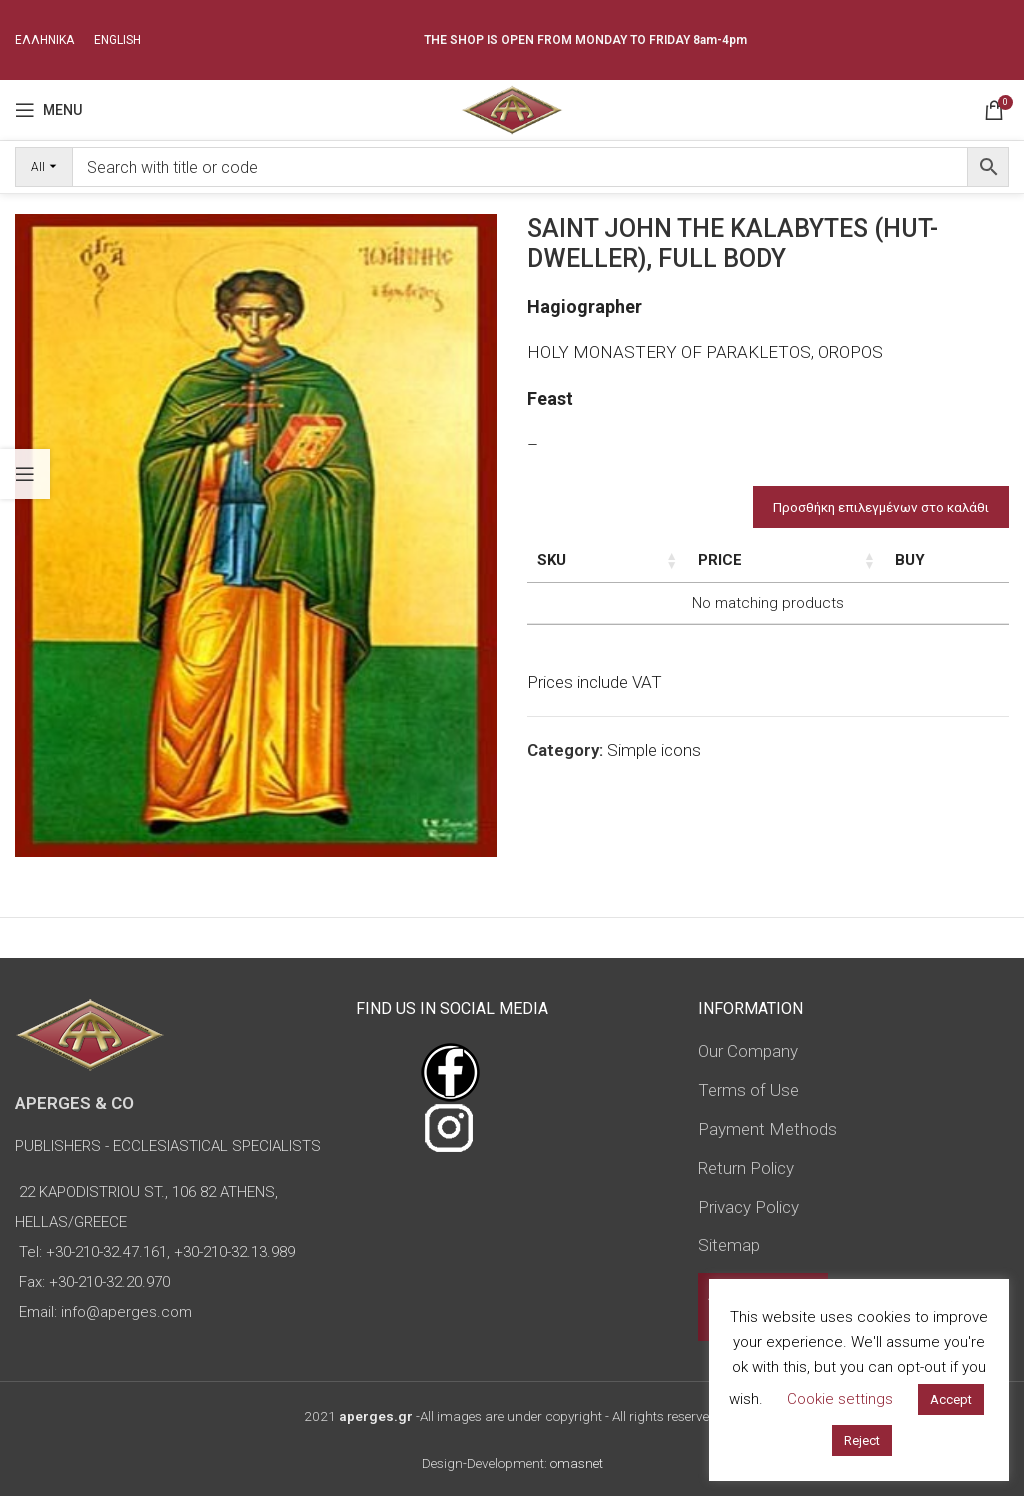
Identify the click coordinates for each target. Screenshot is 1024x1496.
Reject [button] (862, 1440)
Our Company (748, 1051)
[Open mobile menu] (48, 110)
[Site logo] (511, 108)
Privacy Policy (748, 1207)
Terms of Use (748, 1090)
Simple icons (654, 793)
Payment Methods (767, 1129)
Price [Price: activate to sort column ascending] (911, 560)
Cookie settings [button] (840, 1399)
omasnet (576, 1463)
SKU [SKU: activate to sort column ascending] (551, 560)
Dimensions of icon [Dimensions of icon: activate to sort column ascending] (727, 571)
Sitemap (729, 1245)
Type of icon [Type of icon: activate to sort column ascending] (831, 582)
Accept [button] (951, 1399)
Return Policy (746, 1168)
